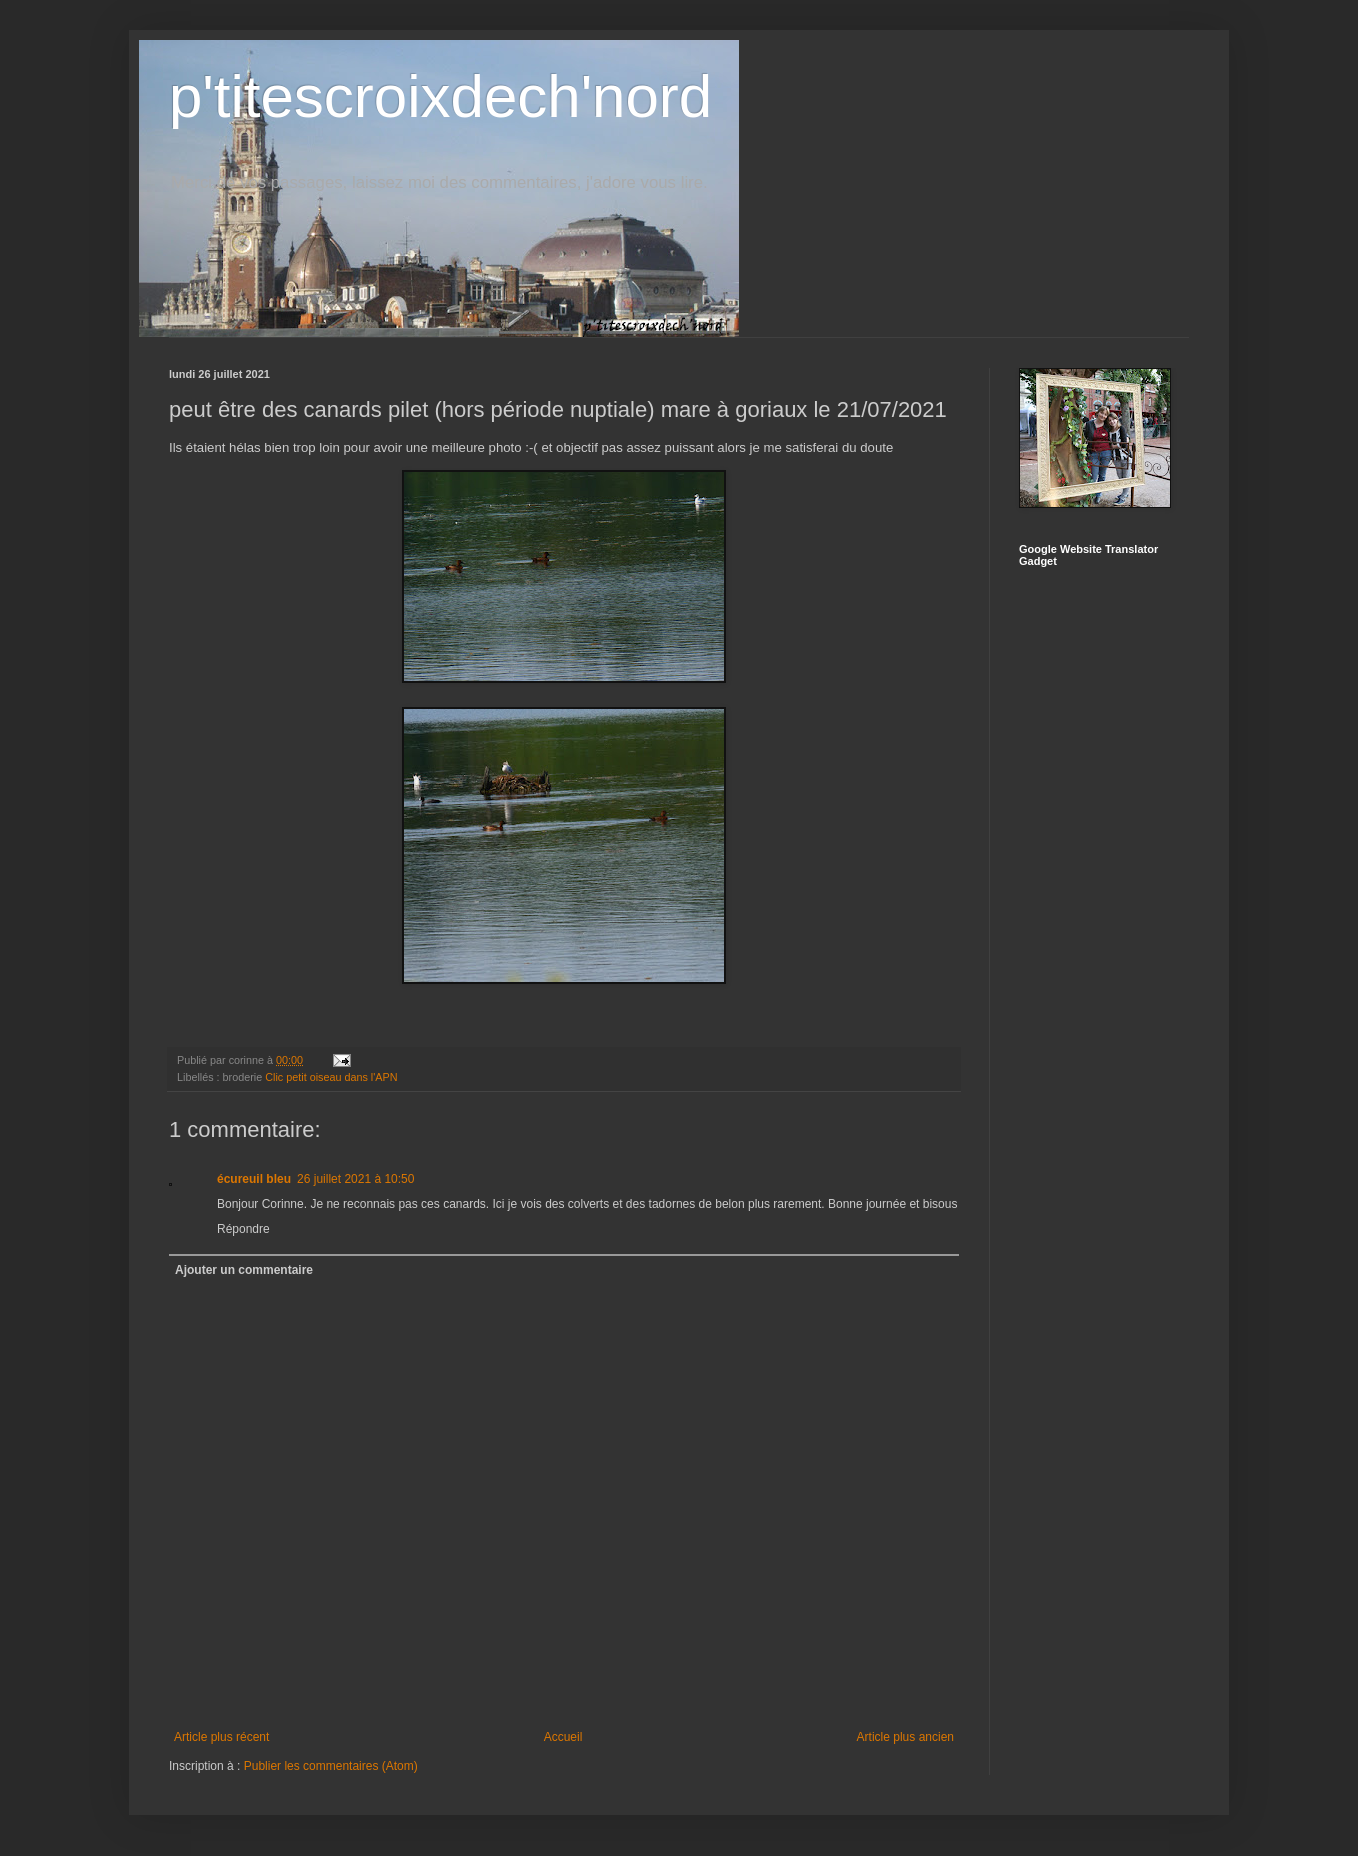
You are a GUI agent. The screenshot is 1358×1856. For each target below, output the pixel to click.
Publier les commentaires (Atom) (331, 1766)
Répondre (243, 1229)
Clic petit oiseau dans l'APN (331, 1077)
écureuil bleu (254, 1179)
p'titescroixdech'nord (440, 96)
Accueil (563, 1737)
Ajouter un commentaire (244, 1270)
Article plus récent (221, 1737)
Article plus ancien (905, 1737)
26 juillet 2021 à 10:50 (355, 1179)
